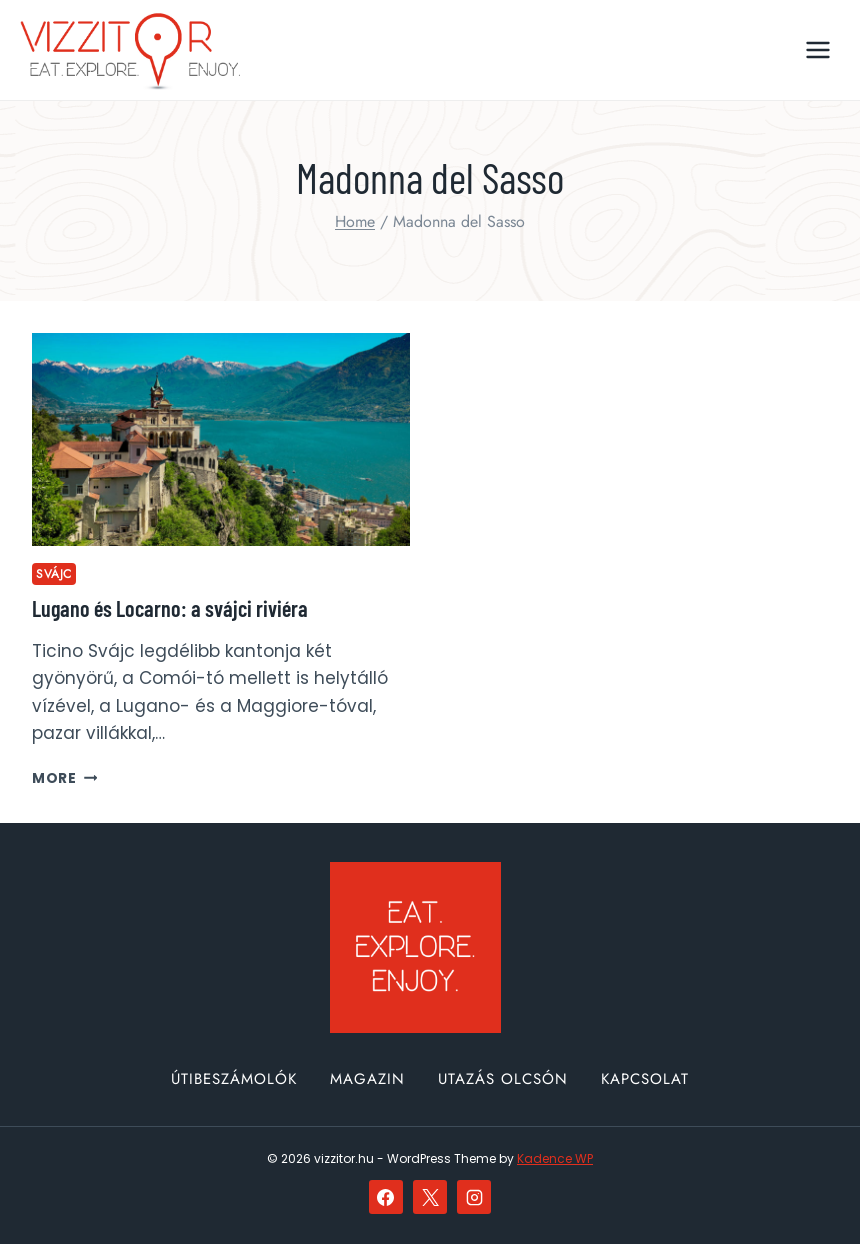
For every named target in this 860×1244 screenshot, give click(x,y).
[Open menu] (817, 49)
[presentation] (221, 439)
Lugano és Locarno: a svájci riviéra (170, 608)
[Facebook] (386, 1197)
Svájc (54, 573)
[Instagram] (474, 1197)
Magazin (367, 1079)
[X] (430, 1197)
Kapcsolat (645, 1079)
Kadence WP (555, 1158)
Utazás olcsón (503, 1079)
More (64, 778)
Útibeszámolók (234, 1079)
